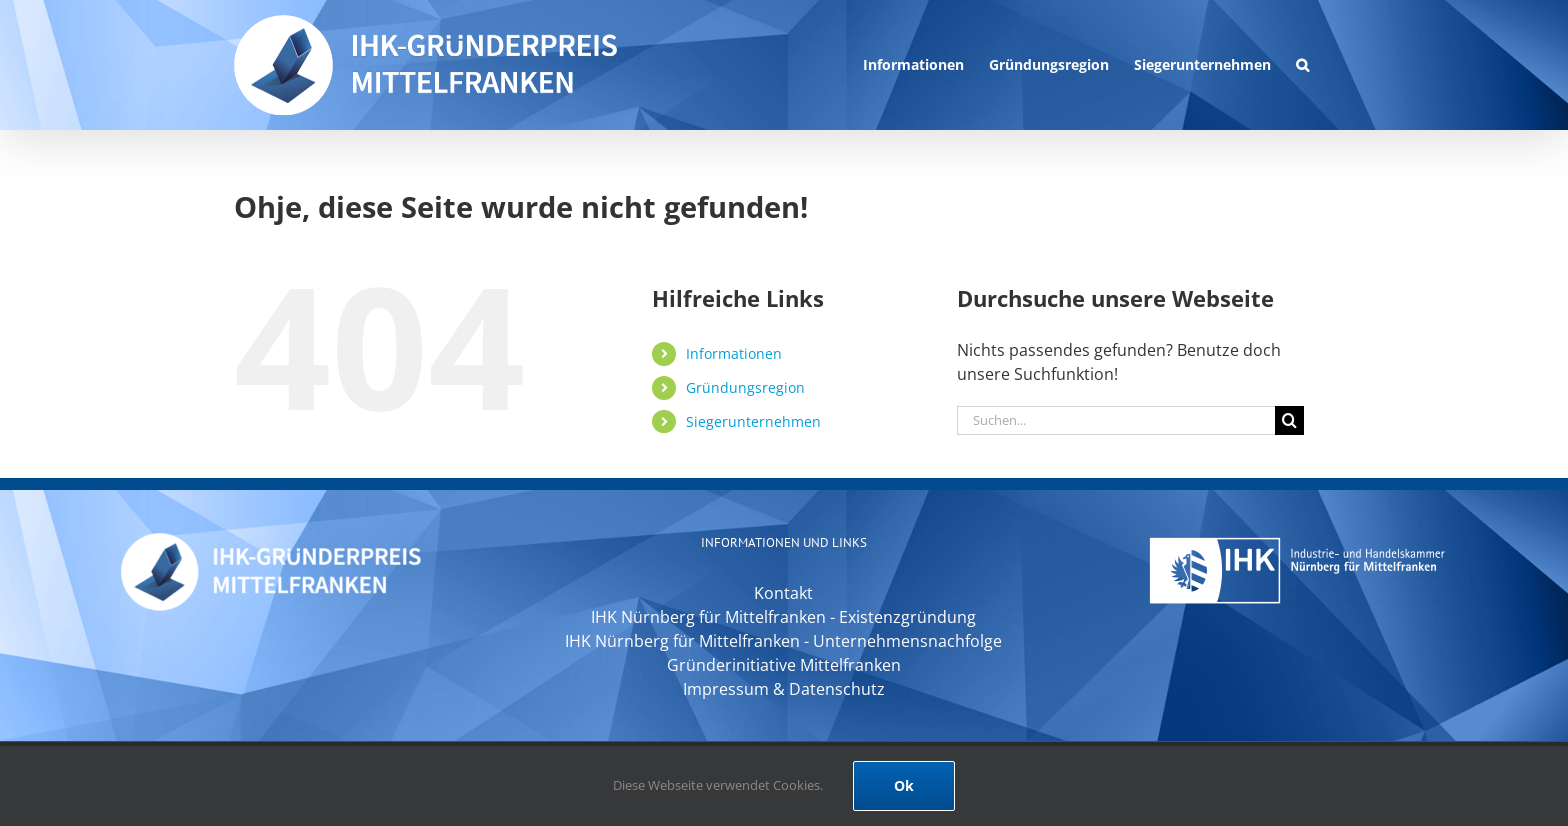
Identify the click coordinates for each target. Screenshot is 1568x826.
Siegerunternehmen (753, 421)
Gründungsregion (745, 387)
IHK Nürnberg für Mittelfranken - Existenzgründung (783, 617)
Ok (904, 785)
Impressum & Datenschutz (784, 689)
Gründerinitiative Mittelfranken (784, 665)
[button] (1302, 65)
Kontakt (783, 593)
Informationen (734, 353)
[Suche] (1289, 420)
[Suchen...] (1116, 420)
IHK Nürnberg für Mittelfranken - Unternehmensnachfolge (783, 641)
